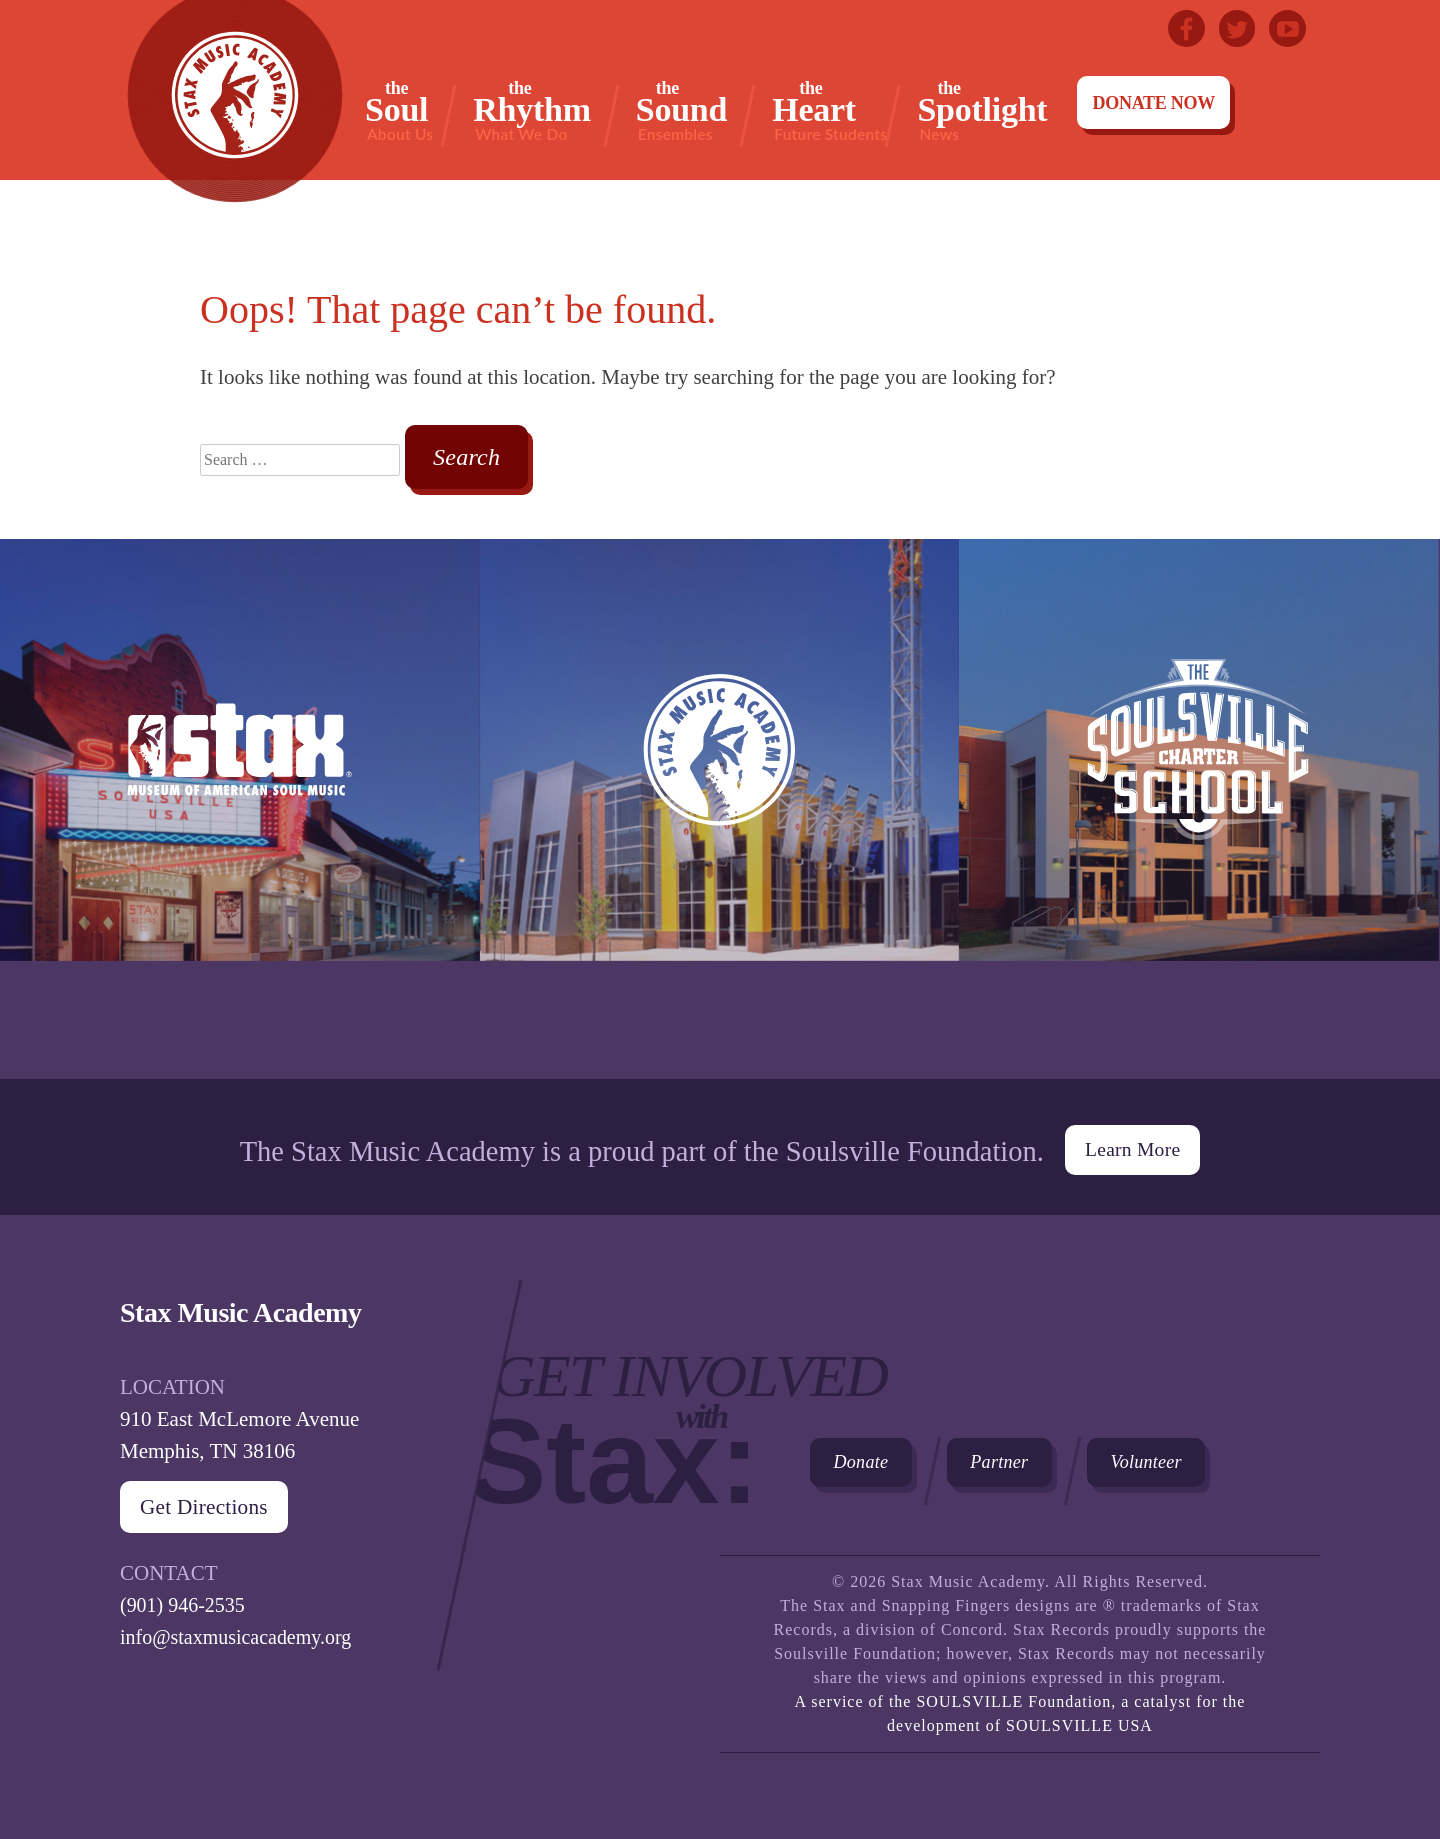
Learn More (1132, 1139)
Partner (1039, 1462)
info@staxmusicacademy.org (241, 1629)
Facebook (1178, 30)
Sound (681, 110)
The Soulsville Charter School (1199, 809)
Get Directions (212, 1499)
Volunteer (1216, 1462)
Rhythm (532, 110)
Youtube (1286, 30)
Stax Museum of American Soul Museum (240, 809)
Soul (399, 110)
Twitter (1232, 30)
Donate (874, 1462)
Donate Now (1153, 103)
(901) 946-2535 (185, 1597)
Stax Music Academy (720, 809)
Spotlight (982, 110)
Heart (829, 110)
